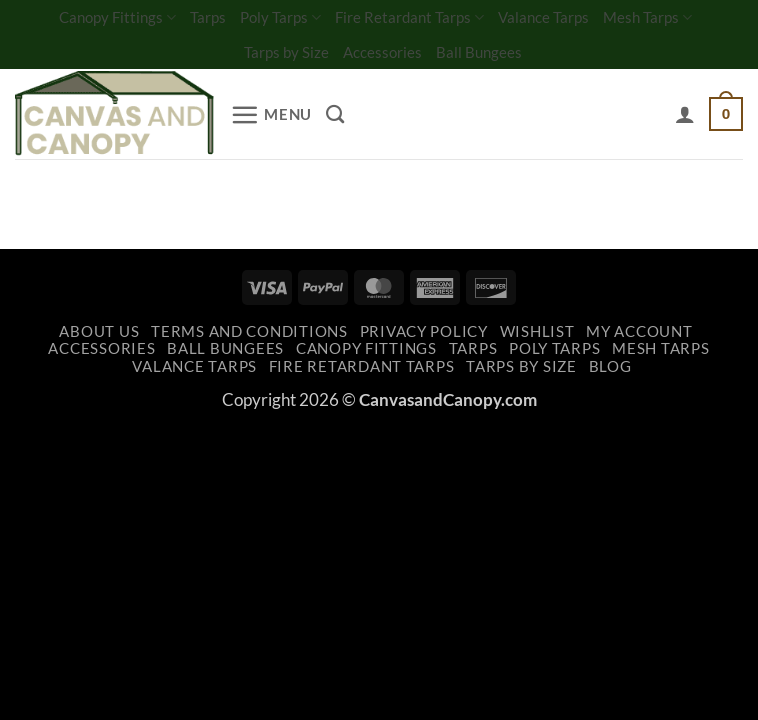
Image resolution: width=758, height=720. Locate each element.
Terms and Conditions (249, 331)
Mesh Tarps (647, 17)
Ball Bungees (479, 52)
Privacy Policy (424, 331)
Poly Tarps (280, 17)
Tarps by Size (286, 52)
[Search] (335, 114)
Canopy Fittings (117, 17)
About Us (99, 331)
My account (639, 331)
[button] (271, 114)
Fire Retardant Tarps (409, 17)
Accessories (382, 52)
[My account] (685, 114)
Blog (610, 366)
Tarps (208, 17)
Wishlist (537, 331)
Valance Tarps (543, 17)
